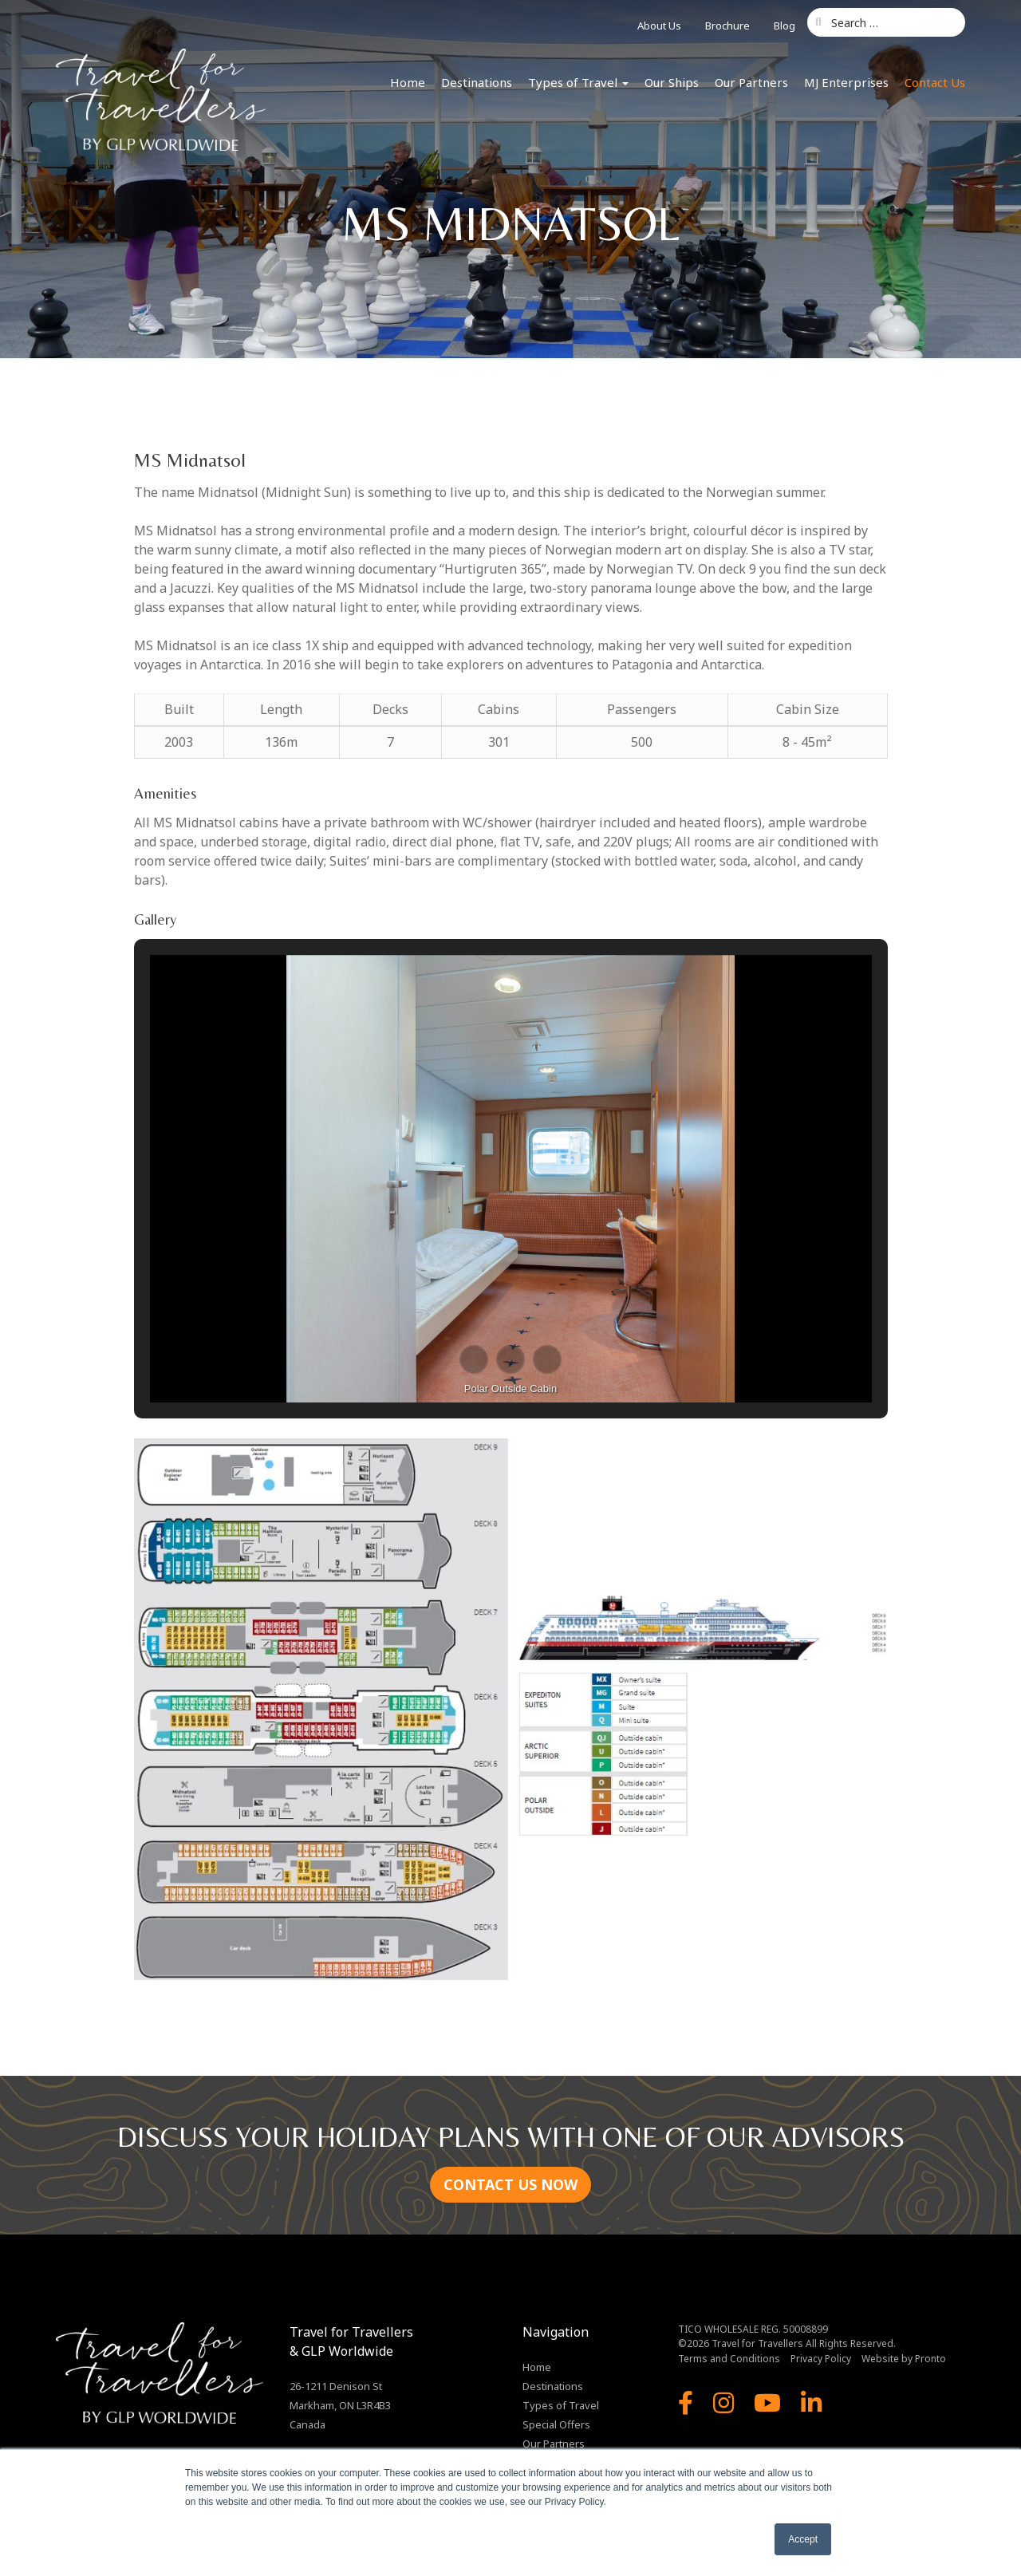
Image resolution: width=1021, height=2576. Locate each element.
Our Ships (672, 82)
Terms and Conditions (729, 2358)
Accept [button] (803, 2539)
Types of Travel (578, 82)
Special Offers (556, 2424)
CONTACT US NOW (510, 2184)
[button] (473, 1359)
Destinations (476, 82)
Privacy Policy (820, 2358)
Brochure (727, 25)
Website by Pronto (903, 2358)
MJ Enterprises (846, 82)
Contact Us (935, 82)
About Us (659, 25)
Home (407, 82)
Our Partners (751, 82)
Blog (784, 25)
